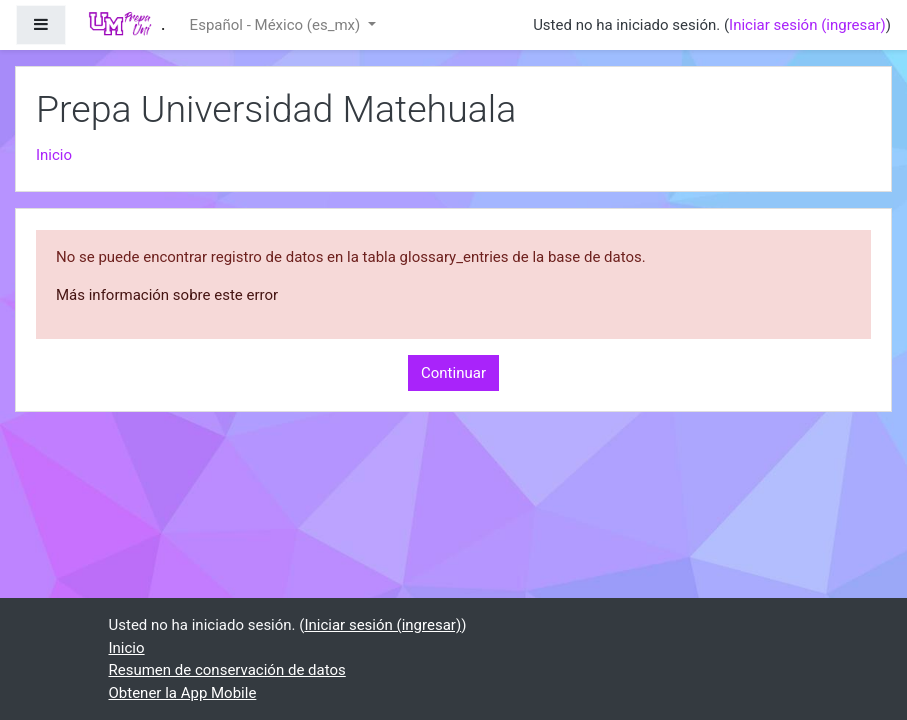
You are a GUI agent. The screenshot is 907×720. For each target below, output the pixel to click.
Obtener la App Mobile (183, 693)
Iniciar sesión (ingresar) (807, 25)
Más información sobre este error (167, 295)
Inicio (54, 155)
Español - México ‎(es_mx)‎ (277, 25)
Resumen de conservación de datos (227, 670)
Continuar (453, 373)
